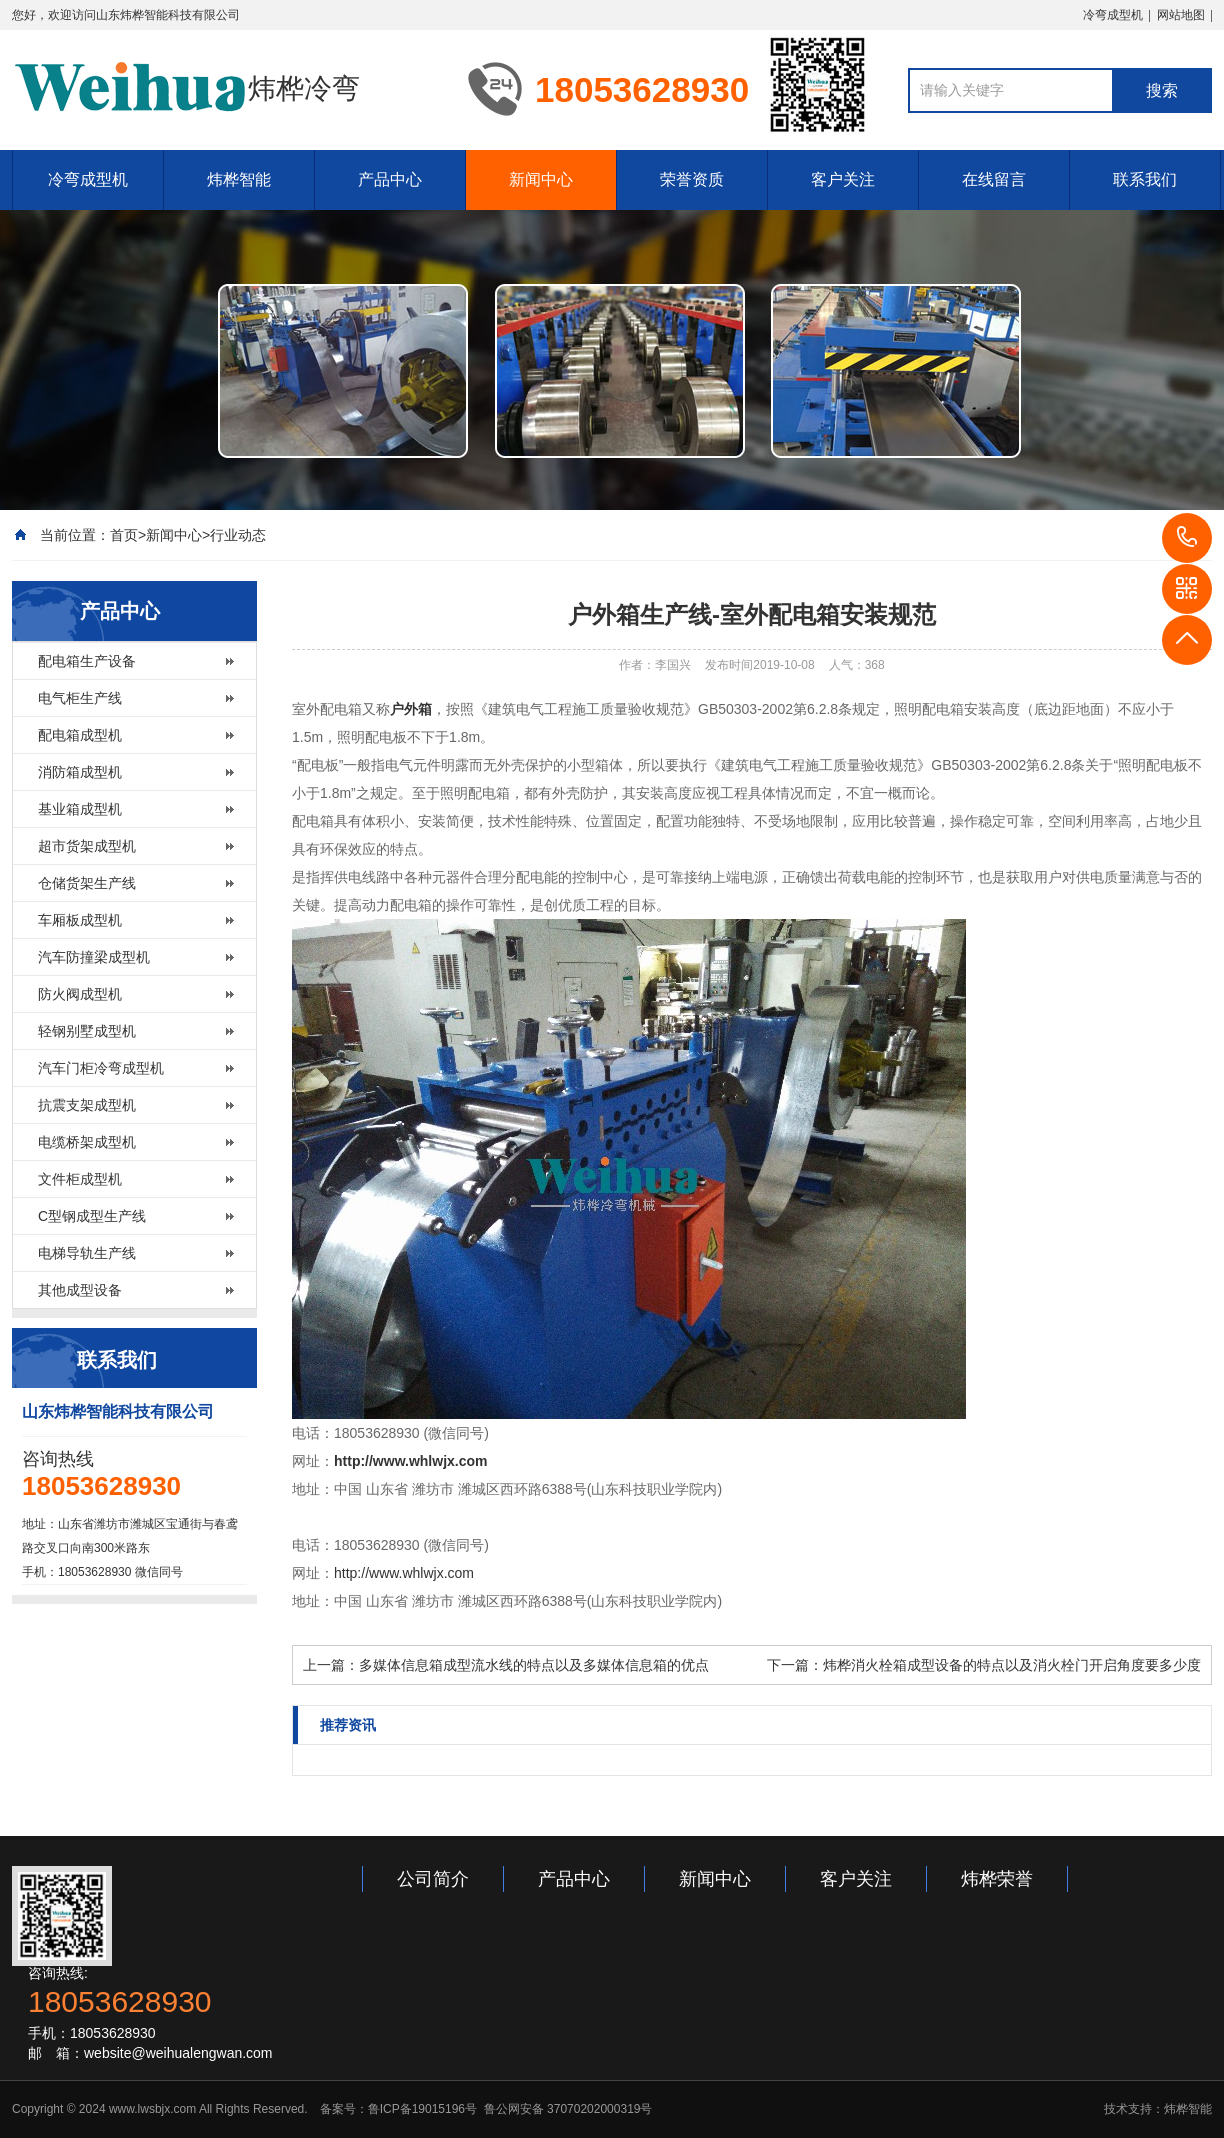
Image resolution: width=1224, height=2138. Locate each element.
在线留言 (994, 179)
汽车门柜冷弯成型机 (101, 1068)
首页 (124, 535)
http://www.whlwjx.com (404, 1573)
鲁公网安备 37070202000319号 (566, 2109)
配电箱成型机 (80, 735)
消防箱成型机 (80, 772)
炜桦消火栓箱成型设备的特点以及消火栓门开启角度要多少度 (1012, 1665)
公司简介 (433, 1879)
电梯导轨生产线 (87, 1253)
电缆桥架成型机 (87, 1142)
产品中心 (390, 179)
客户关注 (843, 179)
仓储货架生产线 (87, 883)
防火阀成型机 (80, 994)
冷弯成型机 (1113, 15)
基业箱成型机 (80, 809)
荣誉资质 (692, 179)
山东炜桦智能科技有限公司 (168, 15)
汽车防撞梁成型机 (94, 957)
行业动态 (238, 535)
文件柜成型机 (80, 1179)
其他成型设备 (80, 1290)
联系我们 (1145, 179)
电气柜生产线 (80, 698)
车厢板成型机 (80, 920)
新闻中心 (541, 179)
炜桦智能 (239, 179)
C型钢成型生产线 (92, 1216)
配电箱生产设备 (87, 661)
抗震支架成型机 (87, 1105)
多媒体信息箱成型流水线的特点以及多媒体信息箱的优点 (534, 1665)
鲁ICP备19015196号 (422, 2109)
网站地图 (1181, 15)
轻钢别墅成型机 (87, 1031)
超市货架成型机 (87, 846)
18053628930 (1187, 538)
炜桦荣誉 (997, 1879)
